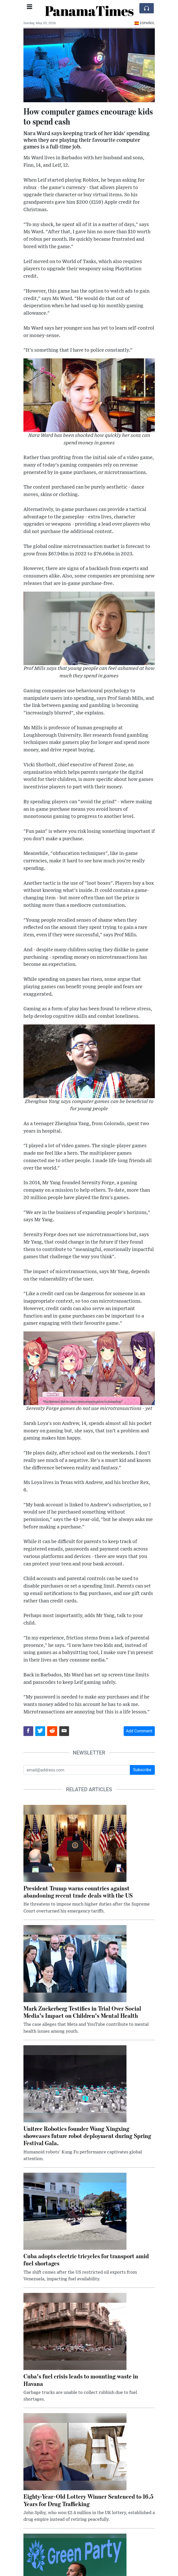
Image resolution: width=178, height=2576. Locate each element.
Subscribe (142, 1769)
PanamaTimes (89, 10)
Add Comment (139, 1731)
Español (144, 23)
